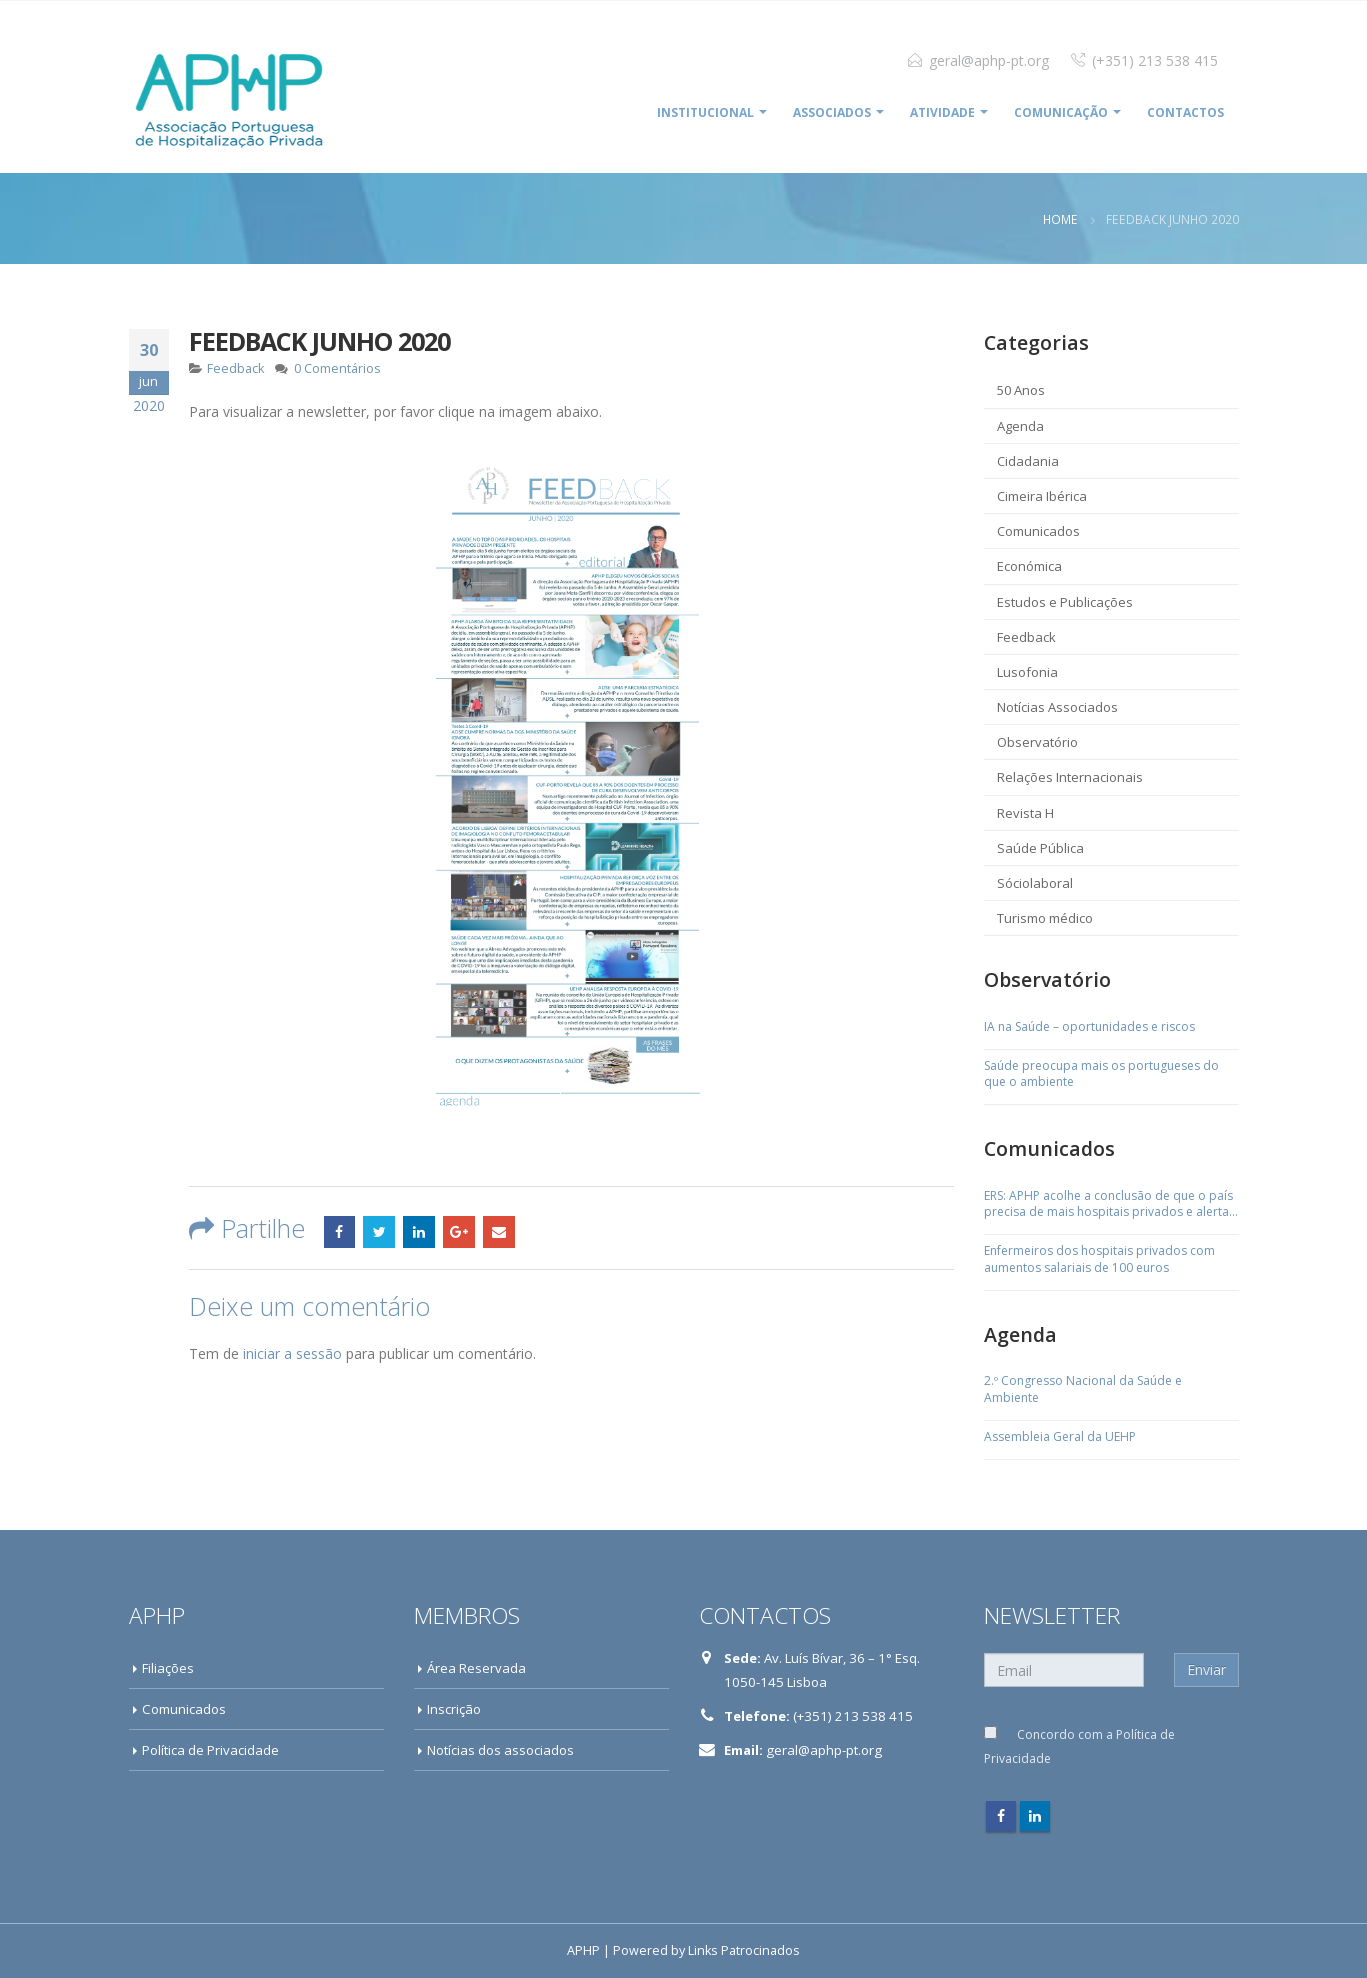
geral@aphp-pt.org (989, 60)
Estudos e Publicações (1065, 602)
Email (499, 1232)
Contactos (1185, 112)
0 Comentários (337, 368)
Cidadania (1028, 461)
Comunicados (1038, 531)
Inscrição (454, 1709)
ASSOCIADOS (832, 112)
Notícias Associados (1057, 707)
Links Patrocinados (744, 1950)
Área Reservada (476, 1668)
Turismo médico (1045, 918)
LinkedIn (419, 1232)
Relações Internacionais (1070, 777)
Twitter (379, 1232)
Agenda (1020, 426)
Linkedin (1035, 1816)
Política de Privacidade (210, 1750)
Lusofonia (1027, 672)
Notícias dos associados (500, 1750)
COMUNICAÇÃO (1061, 112)
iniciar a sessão (292, 1353)
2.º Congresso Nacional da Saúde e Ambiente (1083, 1389)
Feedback (235, 368)
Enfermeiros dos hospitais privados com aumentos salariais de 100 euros (1099, 1259)
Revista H (1025, 813)
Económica (1029, 566)
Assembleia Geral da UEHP (1060, 1437)
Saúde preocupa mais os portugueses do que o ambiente (1101, 1074)
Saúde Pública (1040, 848)
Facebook (340, 1232)
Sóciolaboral (1035, 883)
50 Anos (1021, 390)
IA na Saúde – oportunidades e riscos (1089, 1027)
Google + (459, 1232)
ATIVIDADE (942, 112)
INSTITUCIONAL (705, 112)
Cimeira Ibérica (1042, 496)
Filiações (168, 1668)
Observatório (1037, 742)
